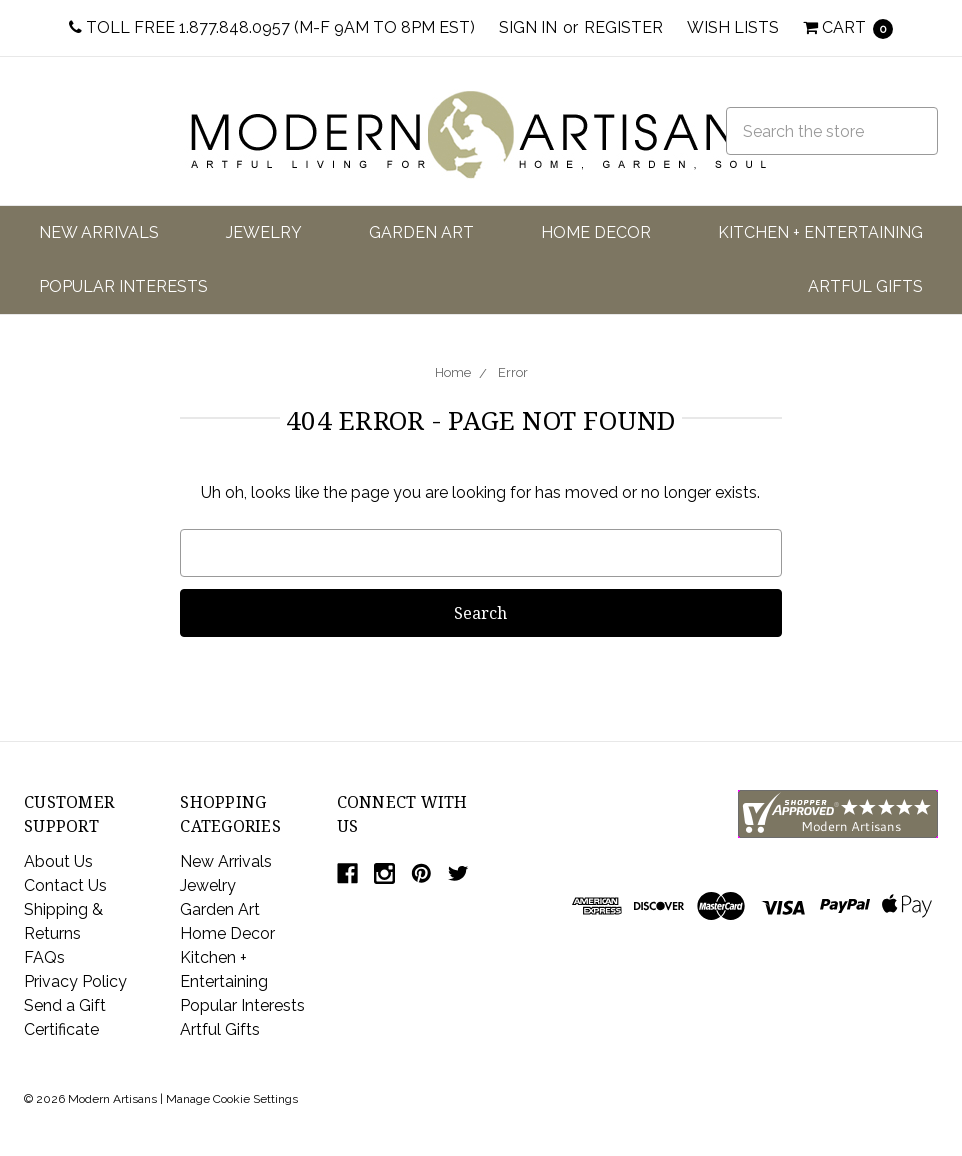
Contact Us (65, 885)
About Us (58, 861)
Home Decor (596, 232)
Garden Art (421, 232)
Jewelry (264, 232)
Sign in (528, 27)
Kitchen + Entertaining (820, 232)
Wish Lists (733, 27)
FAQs (44, 957)
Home (453, 372)
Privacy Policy (75, 981)
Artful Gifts (865, 286)
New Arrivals (99, 232)
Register (623, 27)
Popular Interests (123, 286)
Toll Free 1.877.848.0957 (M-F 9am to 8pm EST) (272, 27)
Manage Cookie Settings (232, 1099)
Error (513, 372)
